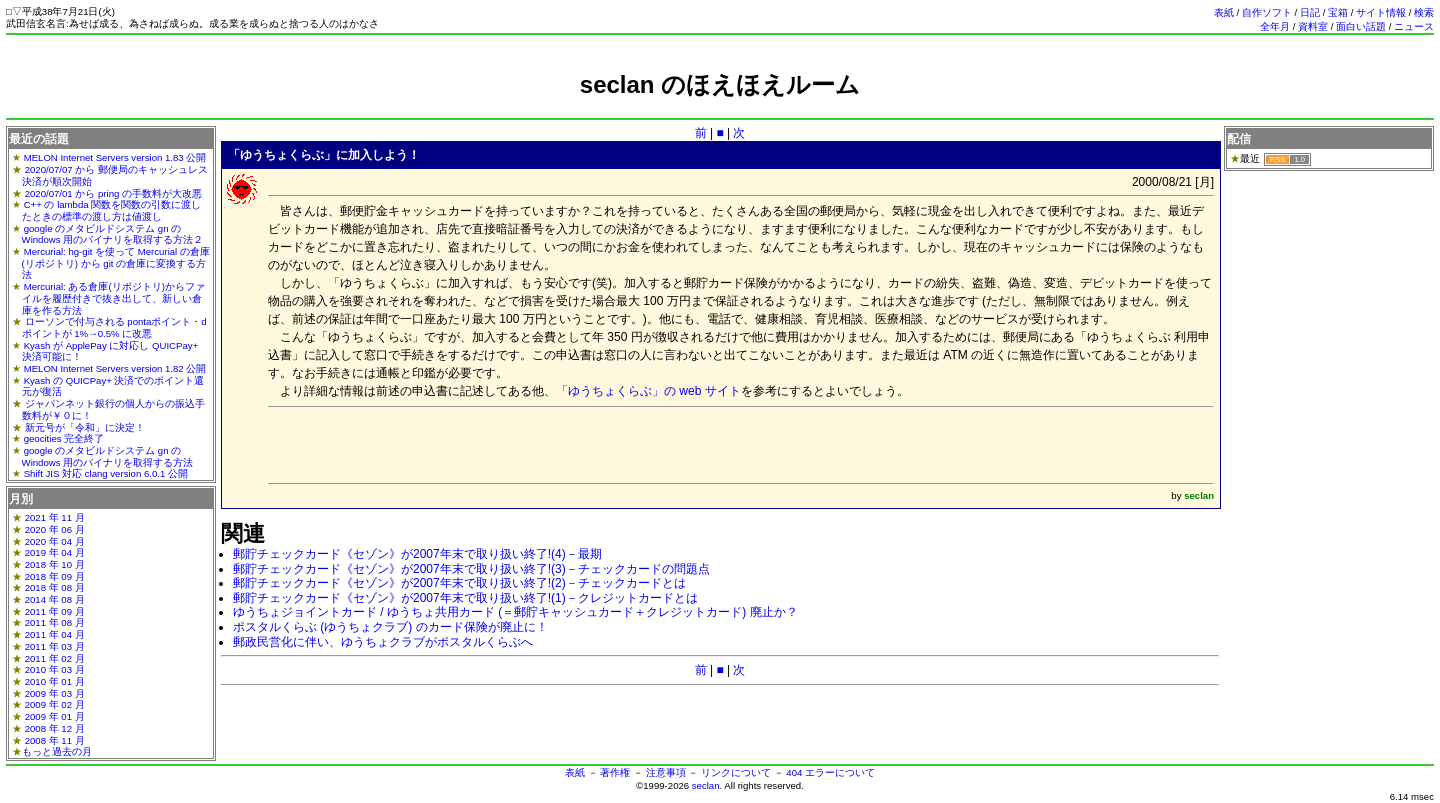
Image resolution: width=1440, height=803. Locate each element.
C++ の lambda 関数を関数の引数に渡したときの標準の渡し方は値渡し (112, 210)
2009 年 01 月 (55, 716)
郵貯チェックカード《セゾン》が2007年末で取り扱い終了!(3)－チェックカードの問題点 (471, 569)
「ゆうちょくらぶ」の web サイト (648, 391)
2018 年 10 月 (55, 564)
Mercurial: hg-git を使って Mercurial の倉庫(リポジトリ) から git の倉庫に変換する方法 (116, 263)
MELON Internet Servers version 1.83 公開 (115, 157)
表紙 (1224, 12)
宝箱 (1338, 12)
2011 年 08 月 (55, 622)
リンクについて (736, 772)
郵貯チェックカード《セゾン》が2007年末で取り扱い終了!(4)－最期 (417, 554)
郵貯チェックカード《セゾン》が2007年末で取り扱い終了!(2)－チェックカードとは (459, 583)
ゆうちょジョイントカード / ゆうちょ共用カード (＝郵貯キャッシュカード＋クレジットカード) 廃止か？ (515, 612)
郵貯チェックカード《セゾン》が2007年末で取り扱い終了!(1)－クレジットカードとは (465, 598)
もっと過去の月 (57, 751)
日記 (1310, 12)
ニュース (1414, 26)
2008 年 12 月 (55, 728)
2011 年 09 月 (55, 611)
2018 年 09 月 (55, 576)
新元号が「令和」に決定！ (85, 427)
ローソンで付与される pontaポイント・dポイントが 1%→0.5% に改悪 (114, 327)
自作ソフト (1267, 12)
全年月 (1275, 26)
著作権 (615, 772)
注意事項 (666, 772)
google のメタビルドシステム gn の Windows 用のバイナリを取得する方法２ (113, 234)
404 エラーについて (830, 772)
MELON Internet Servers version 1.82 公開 (115, 368)
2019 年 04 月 (55, 552)
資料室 (1313, 26)
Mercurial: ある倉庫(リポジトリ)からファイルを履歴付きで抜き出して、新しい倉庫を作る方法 (113, 298)
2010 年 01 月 (55, 681)
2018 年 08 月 (55, 587)
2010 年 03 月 (55, 669)
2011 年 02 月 (55, 658)
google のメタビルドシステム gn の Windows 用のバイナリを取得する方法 (108, 456)
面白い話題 (1361, 26)
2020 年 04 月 (55, 541)
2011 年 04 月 (55, 634)
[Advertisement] (720, 107)
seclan (706, 785)
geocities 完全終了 (64, 438)
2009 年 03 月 (55, 693)
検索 (1424, 12)
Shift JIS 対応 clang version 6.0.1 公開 (106, 473)
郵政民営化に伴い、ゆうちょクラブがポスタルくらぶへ (383, 642)
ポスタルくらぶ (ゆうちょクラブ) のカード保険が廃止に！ (390, 627)
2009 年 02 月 (55, 704)
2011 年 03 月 (55, 646)
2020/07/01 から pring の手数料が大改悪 (113, 193)
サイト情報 (1381, 12)
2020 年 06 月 (55, 529)
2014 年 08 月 (55, 599)
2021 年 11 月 (55, 517)
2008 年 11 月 (55, 740)
